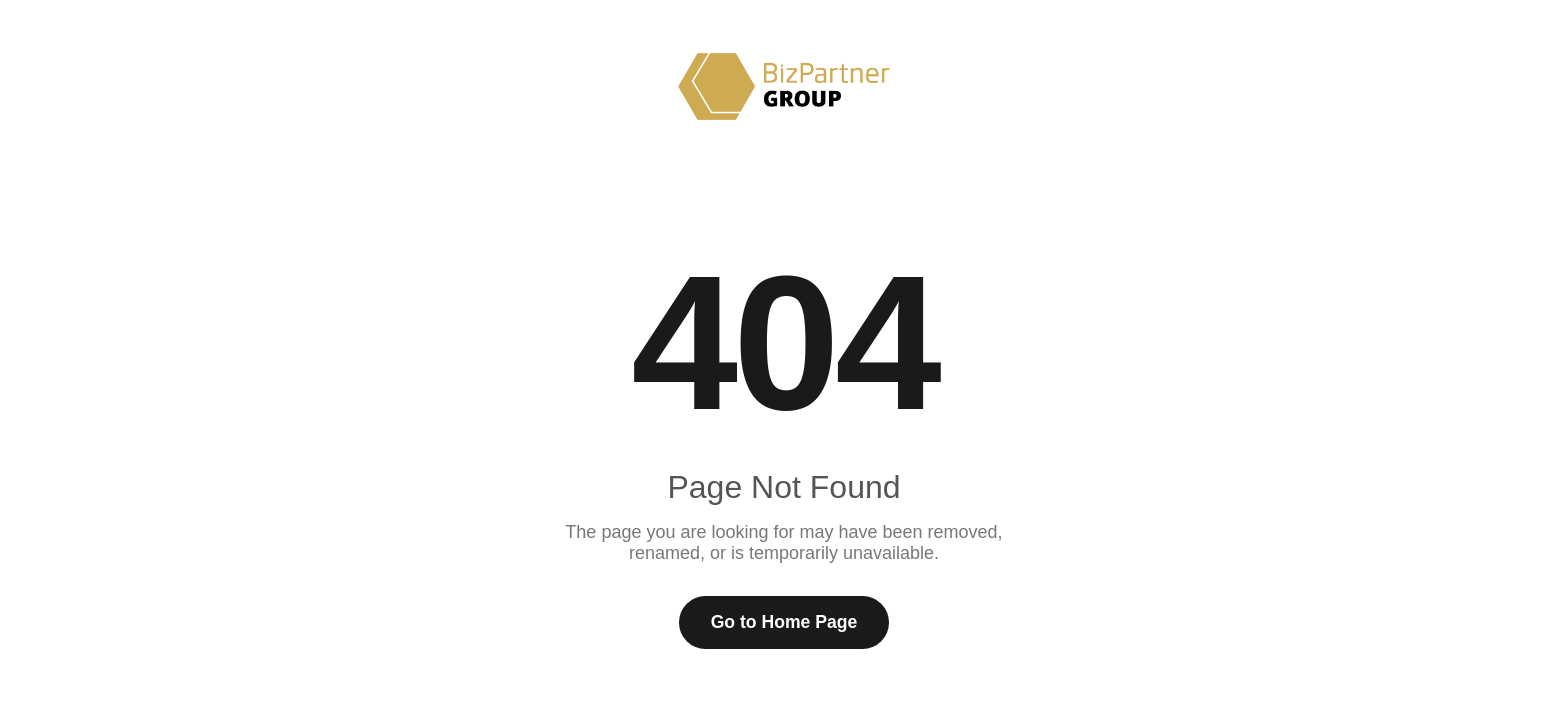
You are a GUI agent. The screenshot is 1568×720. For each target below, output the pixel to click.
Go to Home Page (784, 622)
